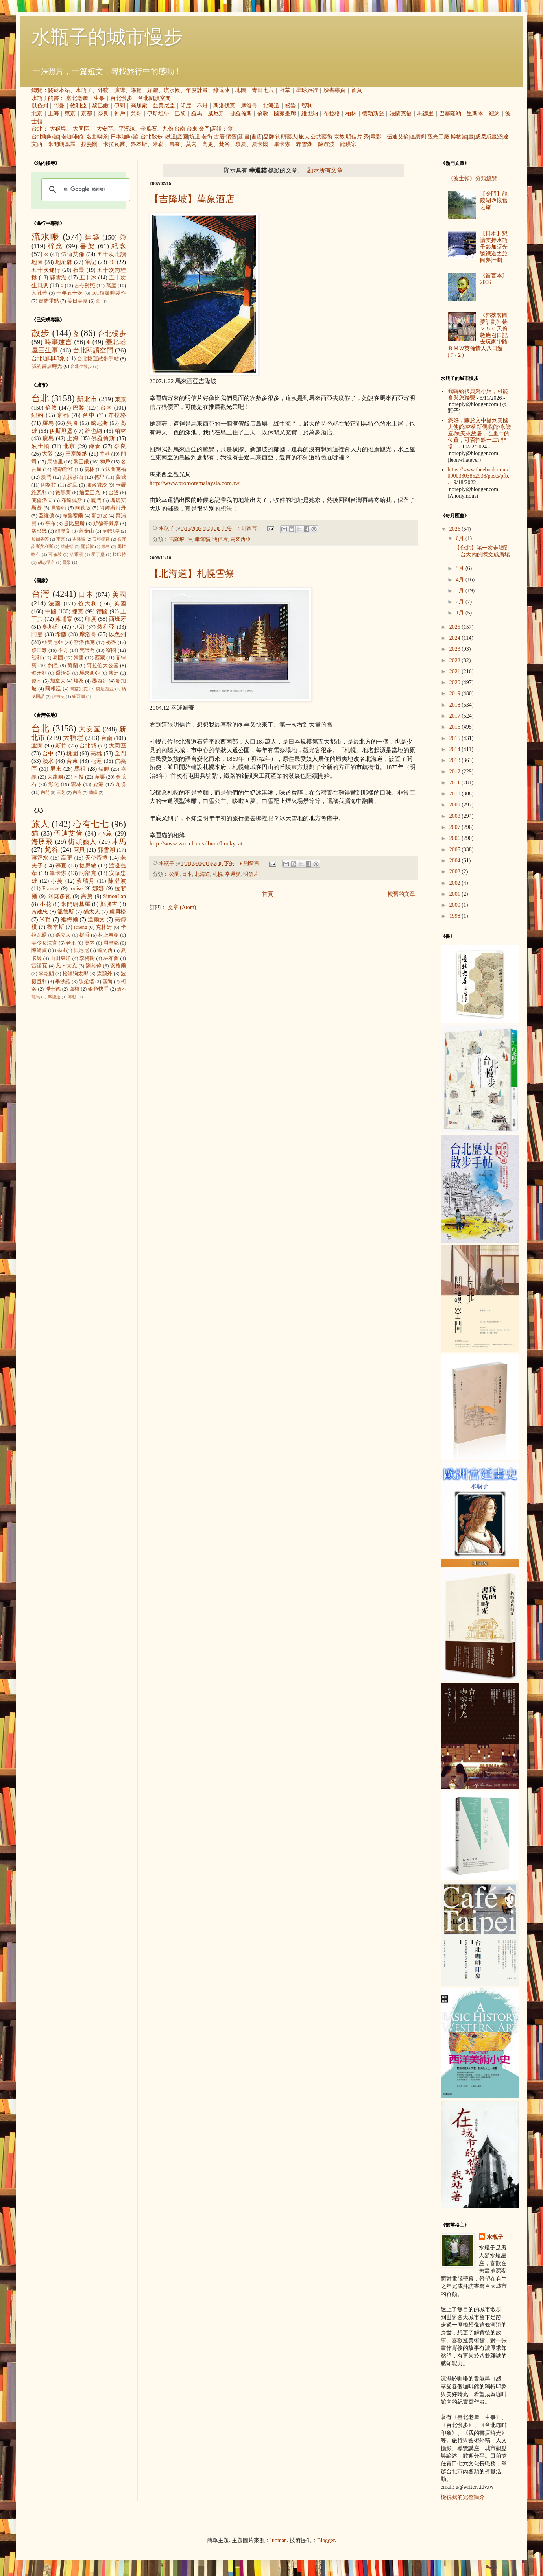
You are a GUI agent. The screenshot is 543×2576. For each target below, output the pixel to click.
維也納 (309, 113)
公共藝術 (321, 137)
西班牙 (117, 619)
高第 (87, 896)
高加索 (139, 106)
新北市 (87, 399)
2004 (455, 861)
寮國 (111, 650)
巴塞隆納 (450, 113)
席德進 (54, 997)
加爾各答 (40, 539)
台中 (89, 415)
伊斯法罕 (111, 531)
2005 (455, 850)
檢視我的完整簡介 (463, 2497)
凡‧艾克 (66, 966)
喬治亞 (63, 673)
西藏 (100, 658)
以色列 (39, 106)
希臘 (61, 634)
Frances (50, 888)
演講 (119, 90)
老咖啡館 (72, 137)
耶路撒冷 (96, 485)
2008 (455, 816)
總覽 (36, 90)
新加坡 (99, 516)
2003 (455, 872)
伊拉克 (58, 696)
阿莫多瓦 (59, 896)
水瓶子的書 (45, 98)
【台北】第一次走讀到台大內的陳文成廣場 (482, 551)
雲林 (89, 469)
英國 (120, 604)
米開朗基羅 (62, 144)
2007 (455, 827)
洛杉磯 (39, 531)
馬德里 (425, 113)
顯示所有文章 (325, 170)
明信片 (354, 137)
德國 (102, 611)
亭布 (50, 523)
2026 (455, 529)
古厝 (219, 137)
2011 (455, 783)
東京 (70, 113)
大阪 (47, 454)
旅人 (304, 137)
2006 (455, 838)
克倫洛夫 (42, 500)
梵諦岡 (87, 650)
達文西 (105, 950)
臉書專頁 (334, 90)
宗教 (339, 137)
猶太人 (91, 912)
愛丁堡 (98, 554)
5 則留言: (249, 528)
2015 (455, 738)
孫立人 (63, 935)
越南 (36, 681)
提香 (84, 935)
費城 (121, 477)
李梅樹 (87, 958)
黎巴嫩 (100, 106)
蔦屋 (111, 285)
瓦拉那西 (73, 477)
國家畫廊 (285, 113)
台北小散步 (81, 366)
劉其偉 (94, 966)
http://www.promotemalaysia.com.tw (195, 483)
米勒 (158, 144)
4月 (460, 580)
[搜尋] (84, 189)
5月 (460, 568)
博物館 (459, 137)
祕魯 (290, 106)
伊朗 (119, 106)
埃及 (79, 681)
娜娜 (98, 888)
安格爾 (118, 966)
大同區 (81, 129)
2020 (455, 682)
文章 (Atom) (182, 907)
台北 (36, 129)
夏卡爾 (260, 144)
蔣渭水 (40, 858)
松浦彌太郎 (76, 973)
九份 (168, 129)
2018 (455, 705)
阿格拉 (49, 485)
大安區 (104, 129)
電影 (375, 137)
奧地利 (51, 627)
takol (60, 950)
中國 (51, 611)
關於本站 (59, 90)
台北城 (88, 746)
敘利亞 (78, 106)
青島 (105, 546)
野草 (284, 90)
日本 (187, 874)
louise (75, 888)
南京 (60, 539)
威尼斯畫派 (488, 137)
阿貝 (79, 850)
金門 (204, 129)
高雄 (96, 754)
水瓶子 (84, 90)
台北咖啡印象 (48, 359)
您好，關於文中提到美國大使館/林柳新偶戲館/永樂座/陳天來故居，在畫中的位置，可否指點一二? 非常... (480, 433)
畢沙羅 (62, 981)
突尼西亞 (105, 688)
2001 (455, 894)
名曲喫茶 (97, 137)
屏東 (56, 769)
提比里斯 (74, 523)
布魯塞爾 (73, 516)
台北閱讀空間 (154, 98)
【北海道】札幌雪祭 (192, 573)
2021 (455, 671)
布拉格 (331, 113)
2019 (455, 693)
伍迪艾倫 (398, 137)
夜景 (79, 270)
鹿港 (98, 784)
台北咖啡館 (45, 137)
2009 (455, 805)
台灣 (40, 594)
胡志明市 (46, 562)
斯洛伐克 (224, 106)
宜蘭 (37, 746)
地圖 (240, 90)
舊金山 (86, 531)
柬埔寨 (64, 619)
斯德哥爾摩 (106, 523)
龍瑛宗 (348, 144)
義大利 (87, 604)
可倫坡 (55, 554)
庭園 (182, 137)
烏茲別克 (79, 688)
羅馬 (196, 113)
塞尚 (107, 981)
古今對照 (84, 285)
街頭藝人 (286, 137)
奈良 (103, 113)
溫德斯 (65, 912)
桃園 (72, 754)
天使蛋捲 (96, 858)
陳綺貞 (39, 950)
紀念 (118, 246)
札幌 (217, 874)
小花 (46, 904)
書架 (87, 246)
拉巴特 (119, 554)
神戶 (119, 113)
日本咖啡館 (124, 137)
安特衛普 (101, 539)
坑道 (194, 137)
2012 (455, 772)
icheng (80, 927)
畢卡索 (282, 144)
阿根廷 (53, 689)
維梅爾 (69, 920)
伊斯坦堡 (158, 113)
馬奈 (174, 144)
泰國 (58, 658)
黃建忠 (39, 912)
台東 (192, 129)
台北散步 (151, 137)
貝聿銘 (111, 943)
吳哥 (136, 113)
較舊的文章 (401, 894)
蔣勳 (72, 997)
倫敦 (262, 113)
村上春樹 (108, 935)
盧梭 (74, 989)
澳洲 (114, 673)
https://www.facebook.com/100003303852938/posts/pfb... (480, 476)
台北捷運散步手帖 (98, 359)
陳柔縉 (86, 981)
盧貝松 (117, 912)
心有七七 (91, 824)
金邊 (114, 492)
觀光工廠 (438, 137)
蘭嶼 (93, 792)
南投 (79, 777)
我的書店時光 (46, 366)
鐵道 (170, 137)
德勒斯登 (373, 113)
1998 (455, 916)
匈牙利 (39, 673)
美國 (119, 594)
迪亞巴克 (89, 492)
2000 (455, 905)
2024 (455, 638)
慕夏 (240, 144)
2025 (455, 627)
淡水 (48, 761)
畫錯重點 (49, 301)
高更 (207, 144)
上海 (53, 113)
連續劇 (418, 137)
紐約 (494, 113)
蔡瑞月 (85, 881)
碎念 (55, 246)
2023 (455, 649)
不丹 (202, 106)
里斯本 (475, 113)
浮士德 (53, 989)
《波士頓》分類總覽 (472, 178)
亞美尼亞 (164, 106)
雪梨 (66, 562)
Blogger (325, 2540)
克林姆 (104, 927)
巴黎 (180, 113)
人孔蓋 (39, 293)
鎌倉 (95, 446)
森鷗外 (105, 973)
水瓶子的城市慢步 (107, 36)
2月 (460, 602)
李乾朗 (46, 973)
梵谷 (224, 144)
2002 (455, 883)
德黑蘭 (63, 492)
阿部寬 (88, 873)
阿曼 (59, 106)
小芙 (57, 881)
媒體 (152, 90)
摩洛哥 (249, 106)
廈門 (96, 500)
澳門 (46, 477)
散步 (40, 333)
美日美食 (77, 301)
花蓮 (96, 761)
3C (112, 262)
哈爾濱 (76, 554)
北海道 (271, 106)
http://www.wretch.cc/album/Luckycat (196, 843)
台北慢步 (121, 98)
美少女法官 (44, 943)
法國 (54, 604)
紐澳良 (62, 531)
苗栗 (100, 777)
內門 (45, 792)
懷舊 (231, 137)
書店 (256, 137)
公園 (174, 874)
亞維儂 (46, 516)
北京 (36, 113)
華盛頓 (67, 546)
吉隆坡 (177, 539)
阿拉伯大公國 (102, 665)
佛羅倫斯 (241, 113)
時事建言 (58, 342)
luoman (278, 2540)
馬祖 (216, 129)
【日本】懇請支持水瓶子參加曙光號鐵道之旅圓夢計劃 (494, 247)
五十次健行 (46, 270)
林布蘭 (111, 958)
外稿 (103, 90)
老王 (71, 943)
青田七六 (263, 90)
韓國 (79, 658)
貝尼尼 (81, 950)
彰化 (53, 784)
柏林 (350, 113)
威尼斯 (216, 113)
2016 (455, 727)
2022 (455, 660)
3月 (460, 591)
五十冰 (88, 277)
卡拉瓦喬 (114, 144)
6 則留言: (251, 863)
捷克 (78, 611)
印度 (185, 106)
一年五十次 (69, 293)
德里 (99, 477)
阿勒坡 (83, 508)
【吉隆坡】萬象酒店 (192, 199)
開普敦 (87, 546)
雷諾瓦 (39, 966)
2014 (455, 749)
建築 (92, 237)
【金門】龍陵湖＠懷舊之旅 (494, 200)
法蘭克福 (401, 113)
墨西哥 (99, 681)
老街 (206, 137)
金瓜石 (148, 129)
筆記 (90, 262)
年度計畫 (197, 90)
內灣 (77, 792)
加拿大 (57, 681)
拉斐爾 (89, 144)
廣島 (48, 438)
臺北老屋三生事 (85, 98)
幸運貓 (202, 539)
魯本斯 (139, 144)
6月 (460, 538)
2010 (455, 794)
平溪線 (126, 129)
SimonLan (114, 896)
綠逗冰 (221, 90)
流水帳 (172, 90)
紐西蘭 (78, 696)
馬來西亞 (240, 539)
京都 (86, 113)
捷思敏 (88, 866)
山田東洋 (60, 958)
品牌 (268, 137)
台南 (179, 129)
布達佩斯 (72, 500)
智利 (306, 106)
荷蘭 (72, 665)
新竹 (61, 746)
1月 (460, 613)
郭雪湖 (304, 144)
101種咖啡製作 (109, 293)
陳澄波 (326, 144)
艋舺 (103, 769)
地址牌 (64, 262)
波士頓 (40, 446)
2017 (455, 716)
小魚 (105, 833)
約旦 (72, 485)
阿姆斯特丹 (113, 508)
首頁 (356, 90)
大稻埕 (58, 129)
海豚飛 (42, 841)
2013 (455, 760)
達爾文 (96, 920)
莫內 (191, 144)
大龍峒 (55, 777)
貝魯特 (58, 508)
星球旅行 (307, 90)
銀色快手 (98, 989)
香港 (105, 454)
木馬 (119, 841)
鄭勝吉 (109, 904)
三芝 (61, 792)
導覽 (136, 90)
